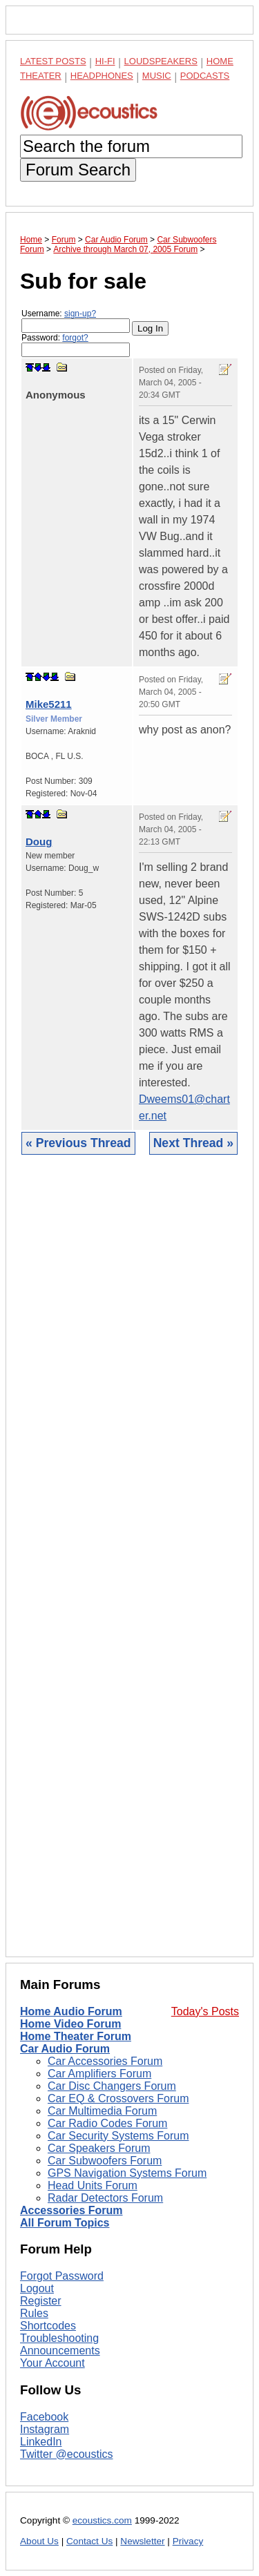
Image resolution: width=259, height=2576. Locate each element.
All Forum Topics (64, 2223)
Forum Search (78, 169)
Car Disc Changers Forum (112, 2086)
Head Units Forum (92, 2185)
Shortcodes (48, 2326)
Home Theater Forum (75, 2036)
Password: (75, 345)
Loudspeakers (161, 61)
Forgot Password (62, 2276)
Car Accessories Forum (105, 2061)
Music (156, 75)
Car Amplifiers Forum (99, 2073)
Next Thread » (193, 1143)
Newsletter (142, 2541)
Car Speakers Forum (99, 2148)
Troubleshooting (59, 2338)
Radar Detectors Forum (105, 2198)
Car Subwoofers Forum (105, 2160)
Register (40, 2301)
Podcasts (205, 75)
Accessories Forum (71, 2210)
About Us (39, 2541)
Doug (39, 841)
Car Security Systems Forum (118, 2136)
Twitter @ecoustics (66, 2454)
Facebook (44, 2417)
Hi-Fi (105, 61)
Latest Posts (53, 61)
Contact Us (89, 2541)
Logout (37, 2288)
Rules (34, 2313)
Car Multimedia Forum (102, 2111)
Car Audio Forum (65, 2049)
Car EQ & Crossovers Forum (118, 2098)
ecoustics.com (102, 2520)
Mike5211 (49, 704)
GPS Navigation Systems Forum (127, 2173)
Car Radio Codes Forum (107, 2123)
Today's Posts (205, 2011)
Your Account (52, 2363)
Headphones (101, 75)
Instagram (44, 2429)
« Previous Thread (78, 1143)
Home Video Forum (70, 2024)
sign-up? (80, 313)
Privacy (188, 2541)
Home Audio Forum (71, 2011)
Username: (75, 321)
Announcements (60, 2350)
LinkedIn (41, 2442)
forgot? (75, 338)
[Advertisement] (129, 1566)
